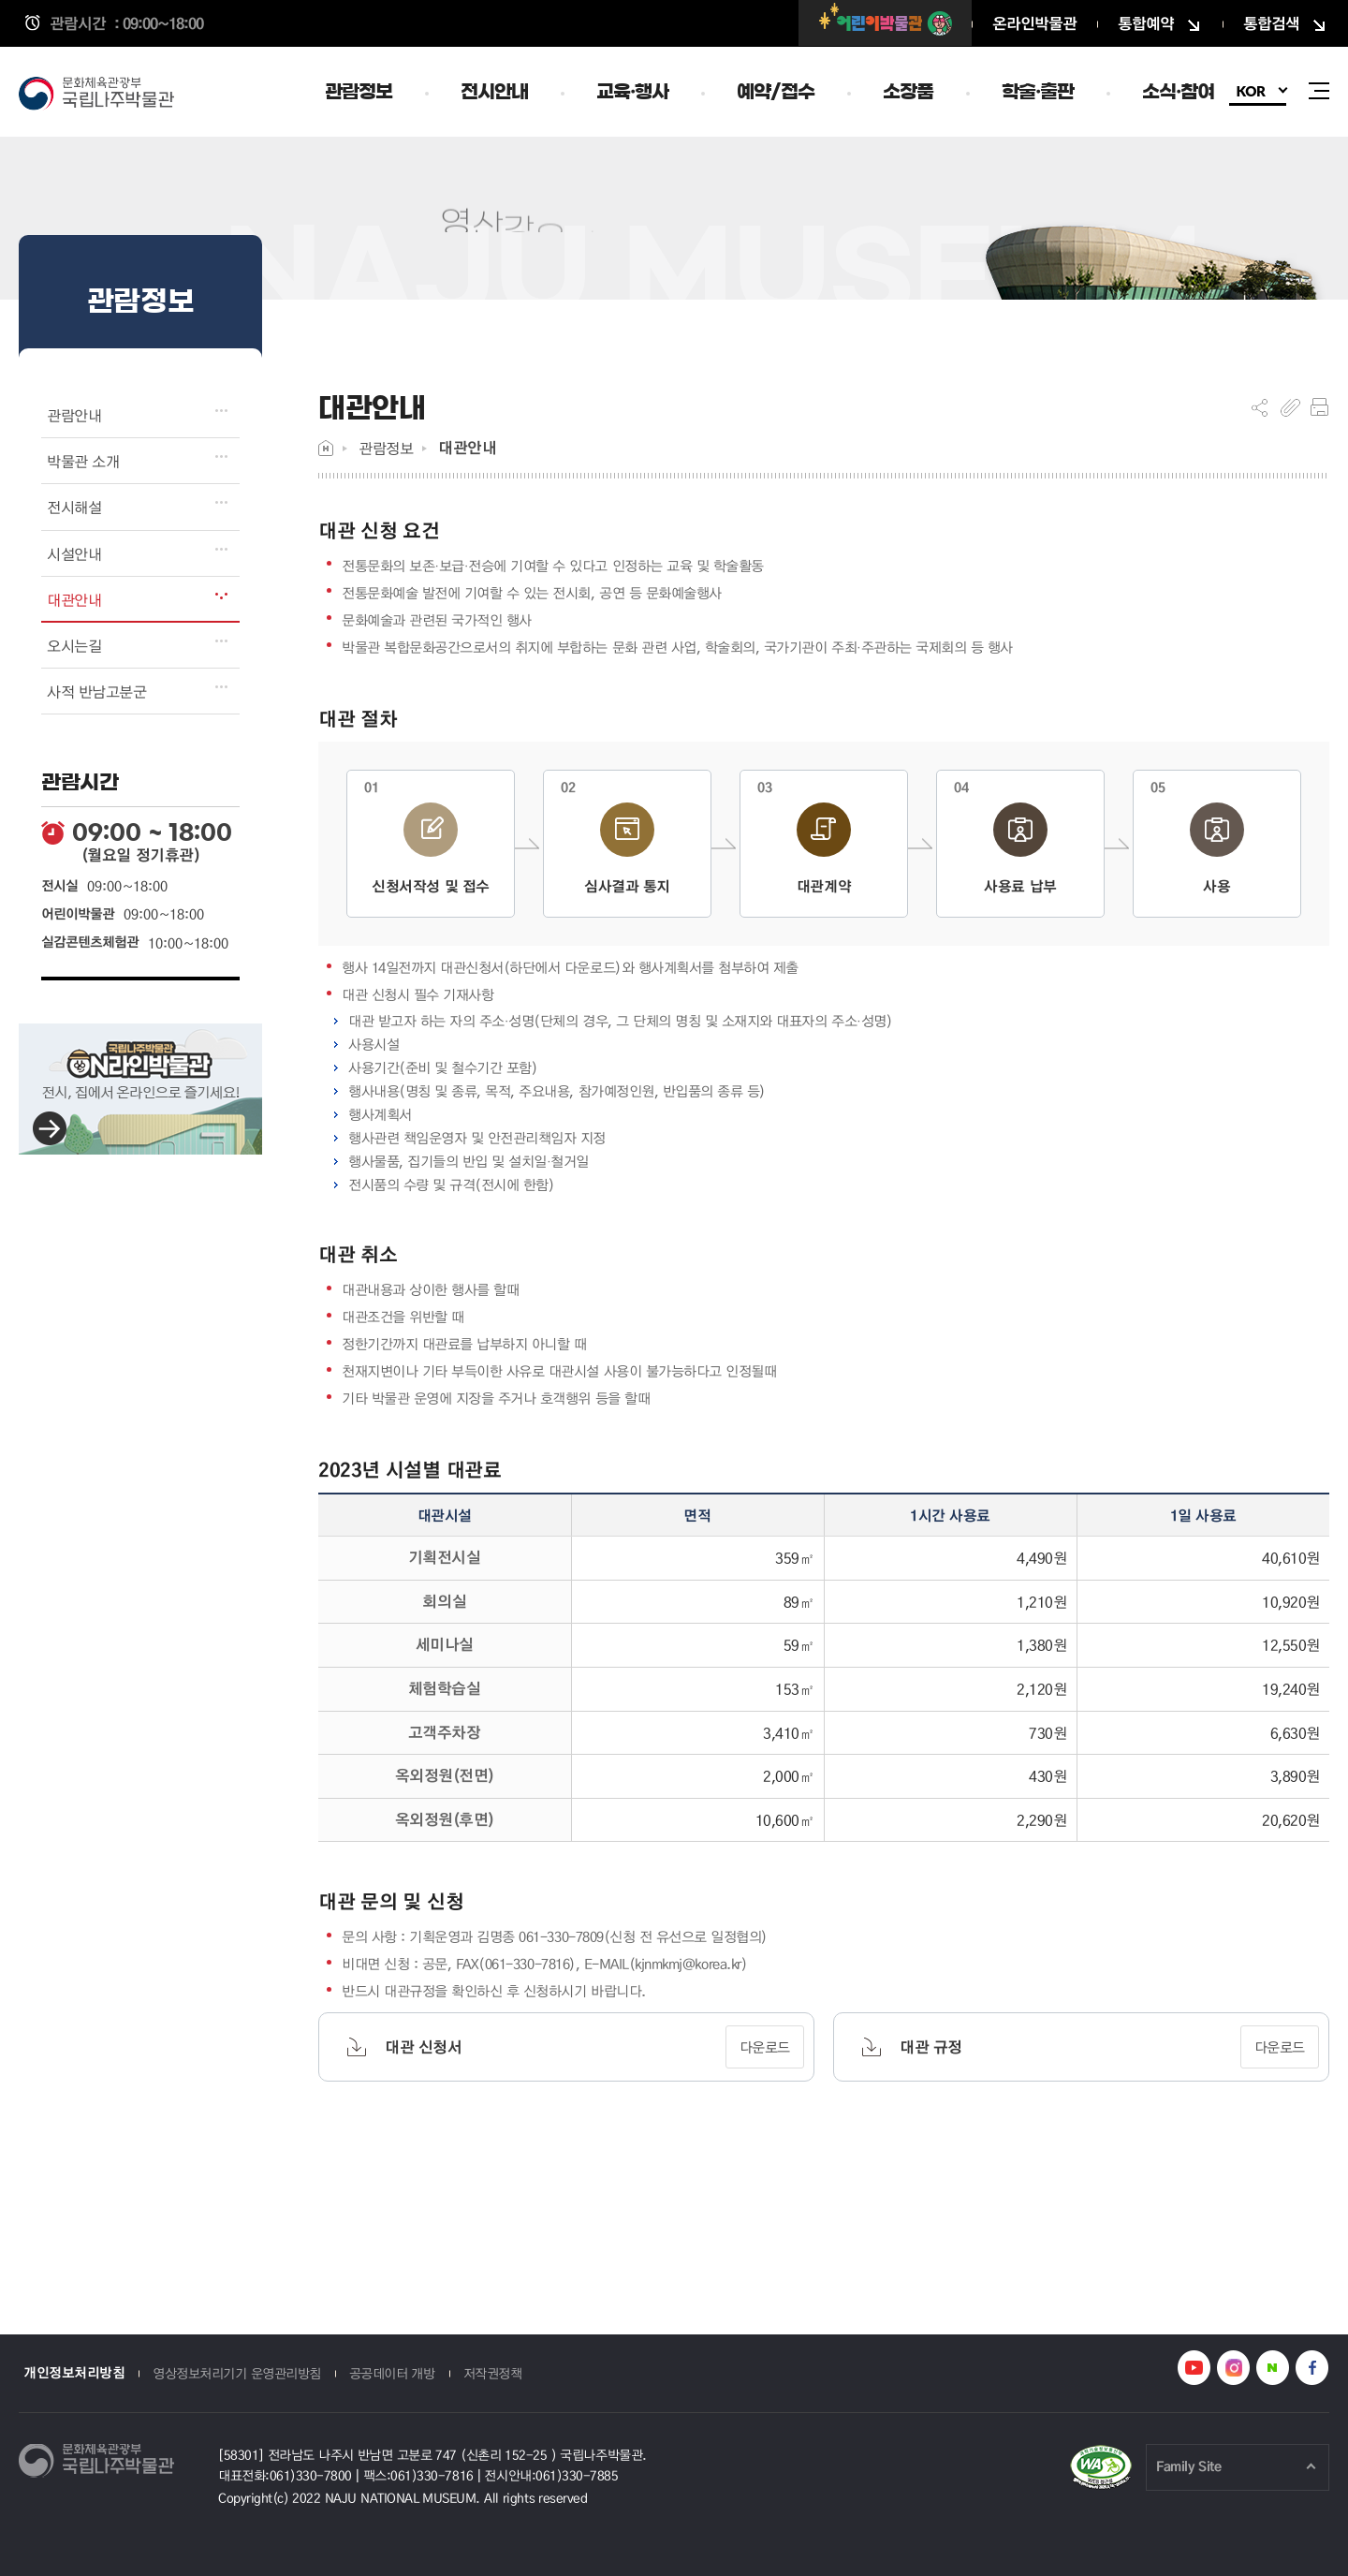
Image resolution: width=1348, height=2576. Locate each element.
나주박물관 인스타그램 (1233, 2367)
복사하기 (1290, 407)
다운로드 (765, 2047)
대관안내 (467, 447)
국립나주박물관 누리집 (103, 95)
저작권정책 (492, 2372)
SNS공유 (1259, 407)
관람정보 (386, 448)
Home (325, 448)
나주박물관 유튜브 (1194, 2367)
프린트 (1319, 407)
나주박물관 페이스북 (1312, 2367)
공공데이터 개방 (392, 2372)
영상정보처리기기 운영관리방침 (236, 2372)
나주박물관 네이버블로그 (1272, 2367)
